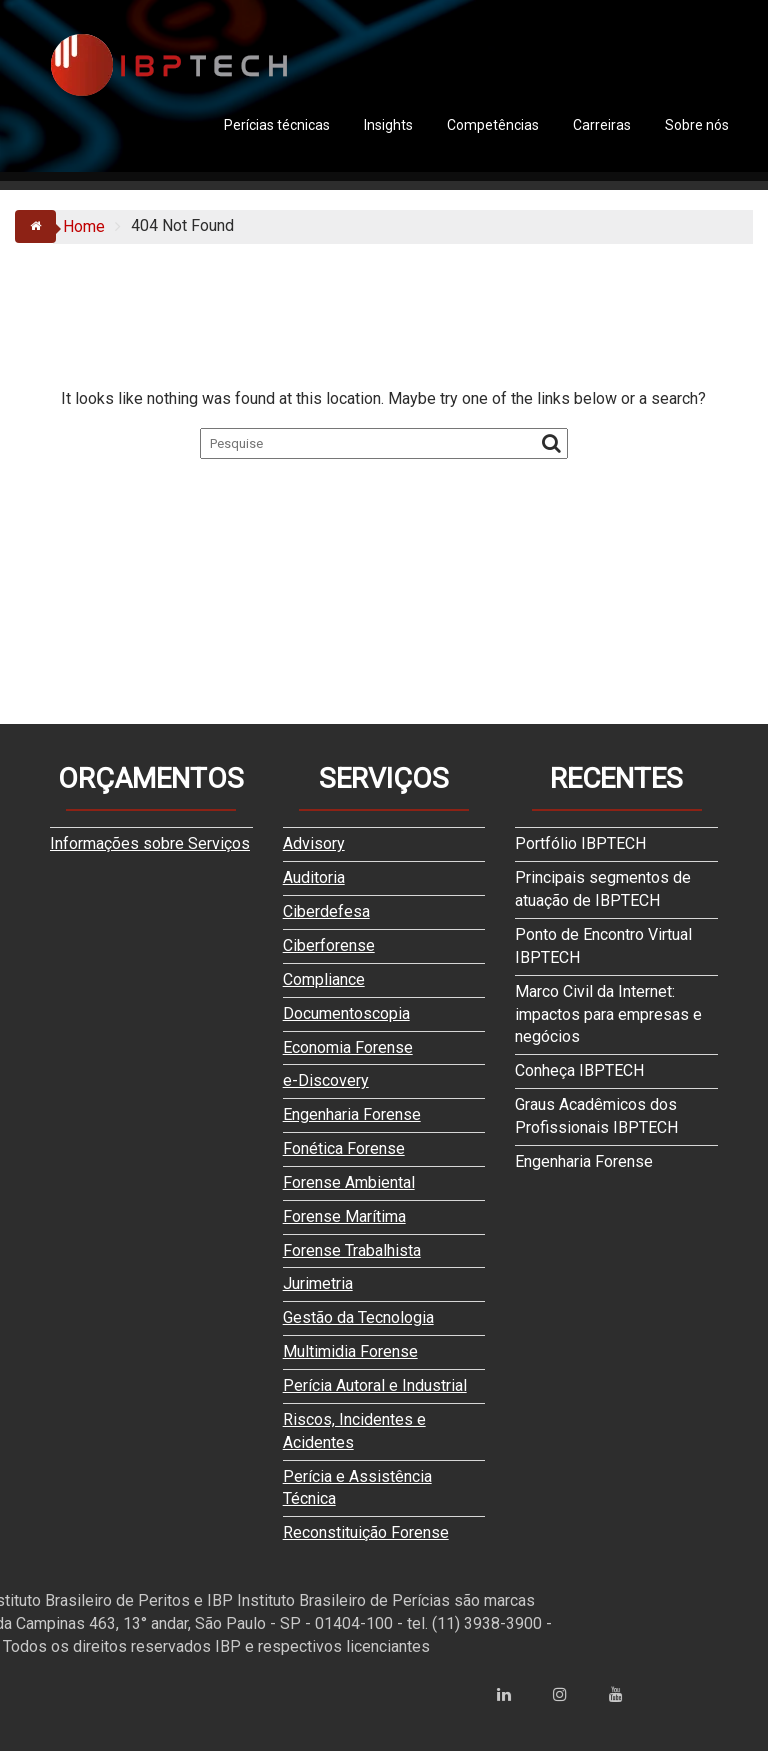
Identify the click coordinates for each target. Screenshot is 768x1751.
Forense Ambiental (349, 1182)
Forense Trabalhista (352, 1250)
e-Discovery (326, 1080)
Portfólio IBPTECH (580, 843)
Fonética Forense (344, 1148)
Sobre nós (697, 125)
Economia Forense (348, 1047)
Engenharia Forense (352, 1114)
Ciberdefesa (326, 911)
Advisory (314, 843)
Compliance (324, 979)
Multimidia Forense (350, 1351)
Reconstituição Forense (366, 1532)
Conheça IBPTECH (579, 1070)
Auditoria (314, 877)
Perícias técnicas (277, 125)
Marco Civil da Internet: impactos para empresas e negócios (608, 1014)
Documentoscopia (346, 1013)
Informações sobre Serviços (150, 843)
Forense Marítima (344, 1216)
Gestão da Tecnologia (358, 1317)
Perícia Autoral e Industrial (375, 1385)
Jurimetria (318, 1283)
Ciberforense (329, 945)
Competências (493, 125)
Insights (388, 125)
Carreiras (602, 125)
